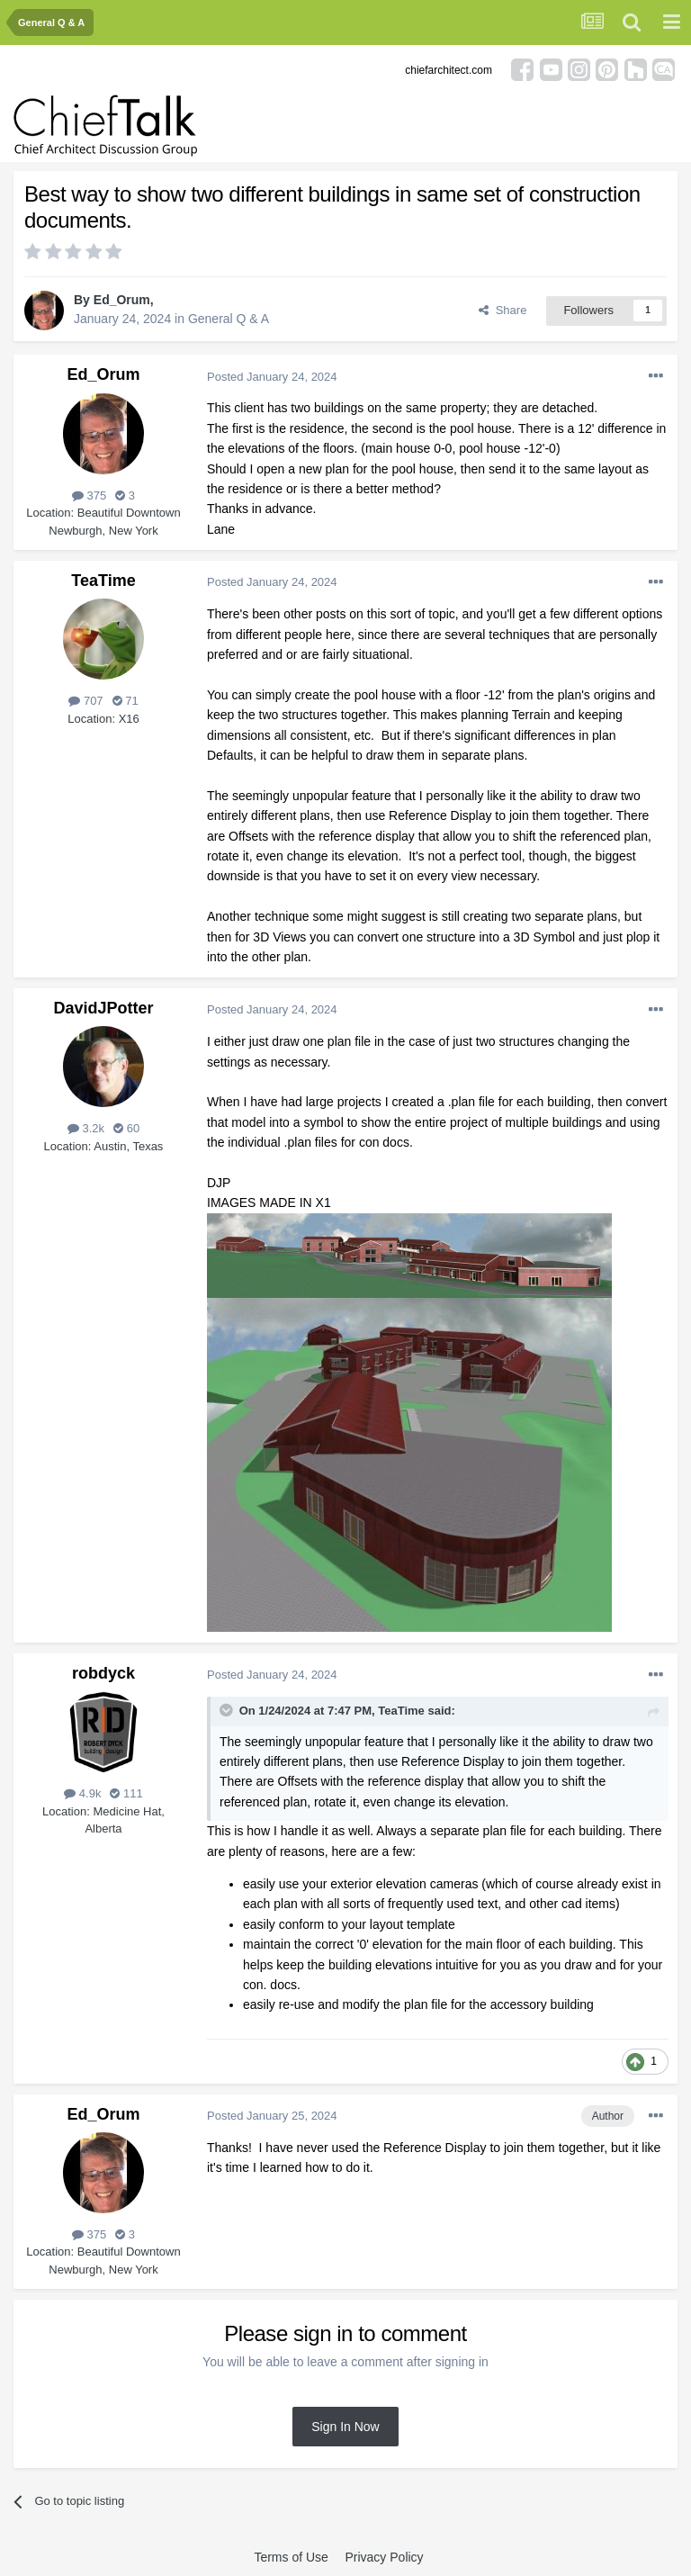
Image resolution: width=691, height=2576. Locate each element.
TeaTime (103, 581)
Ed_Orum (122, 300)
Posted (272, 376)
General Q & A (228, 318)
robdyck (103, 1673)
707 (85, 700)
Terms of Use (291, 2557)
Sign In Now (345, 2426)
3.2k (85, 1128)
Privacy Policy (384, 2557)
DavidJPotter (103, 1008)
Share (502, 310)
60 (126, 1128)
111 (126, 1793)
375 (89, 495)
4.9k (82, 1793)
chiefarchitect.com (448, 70)
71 (125, 700)
